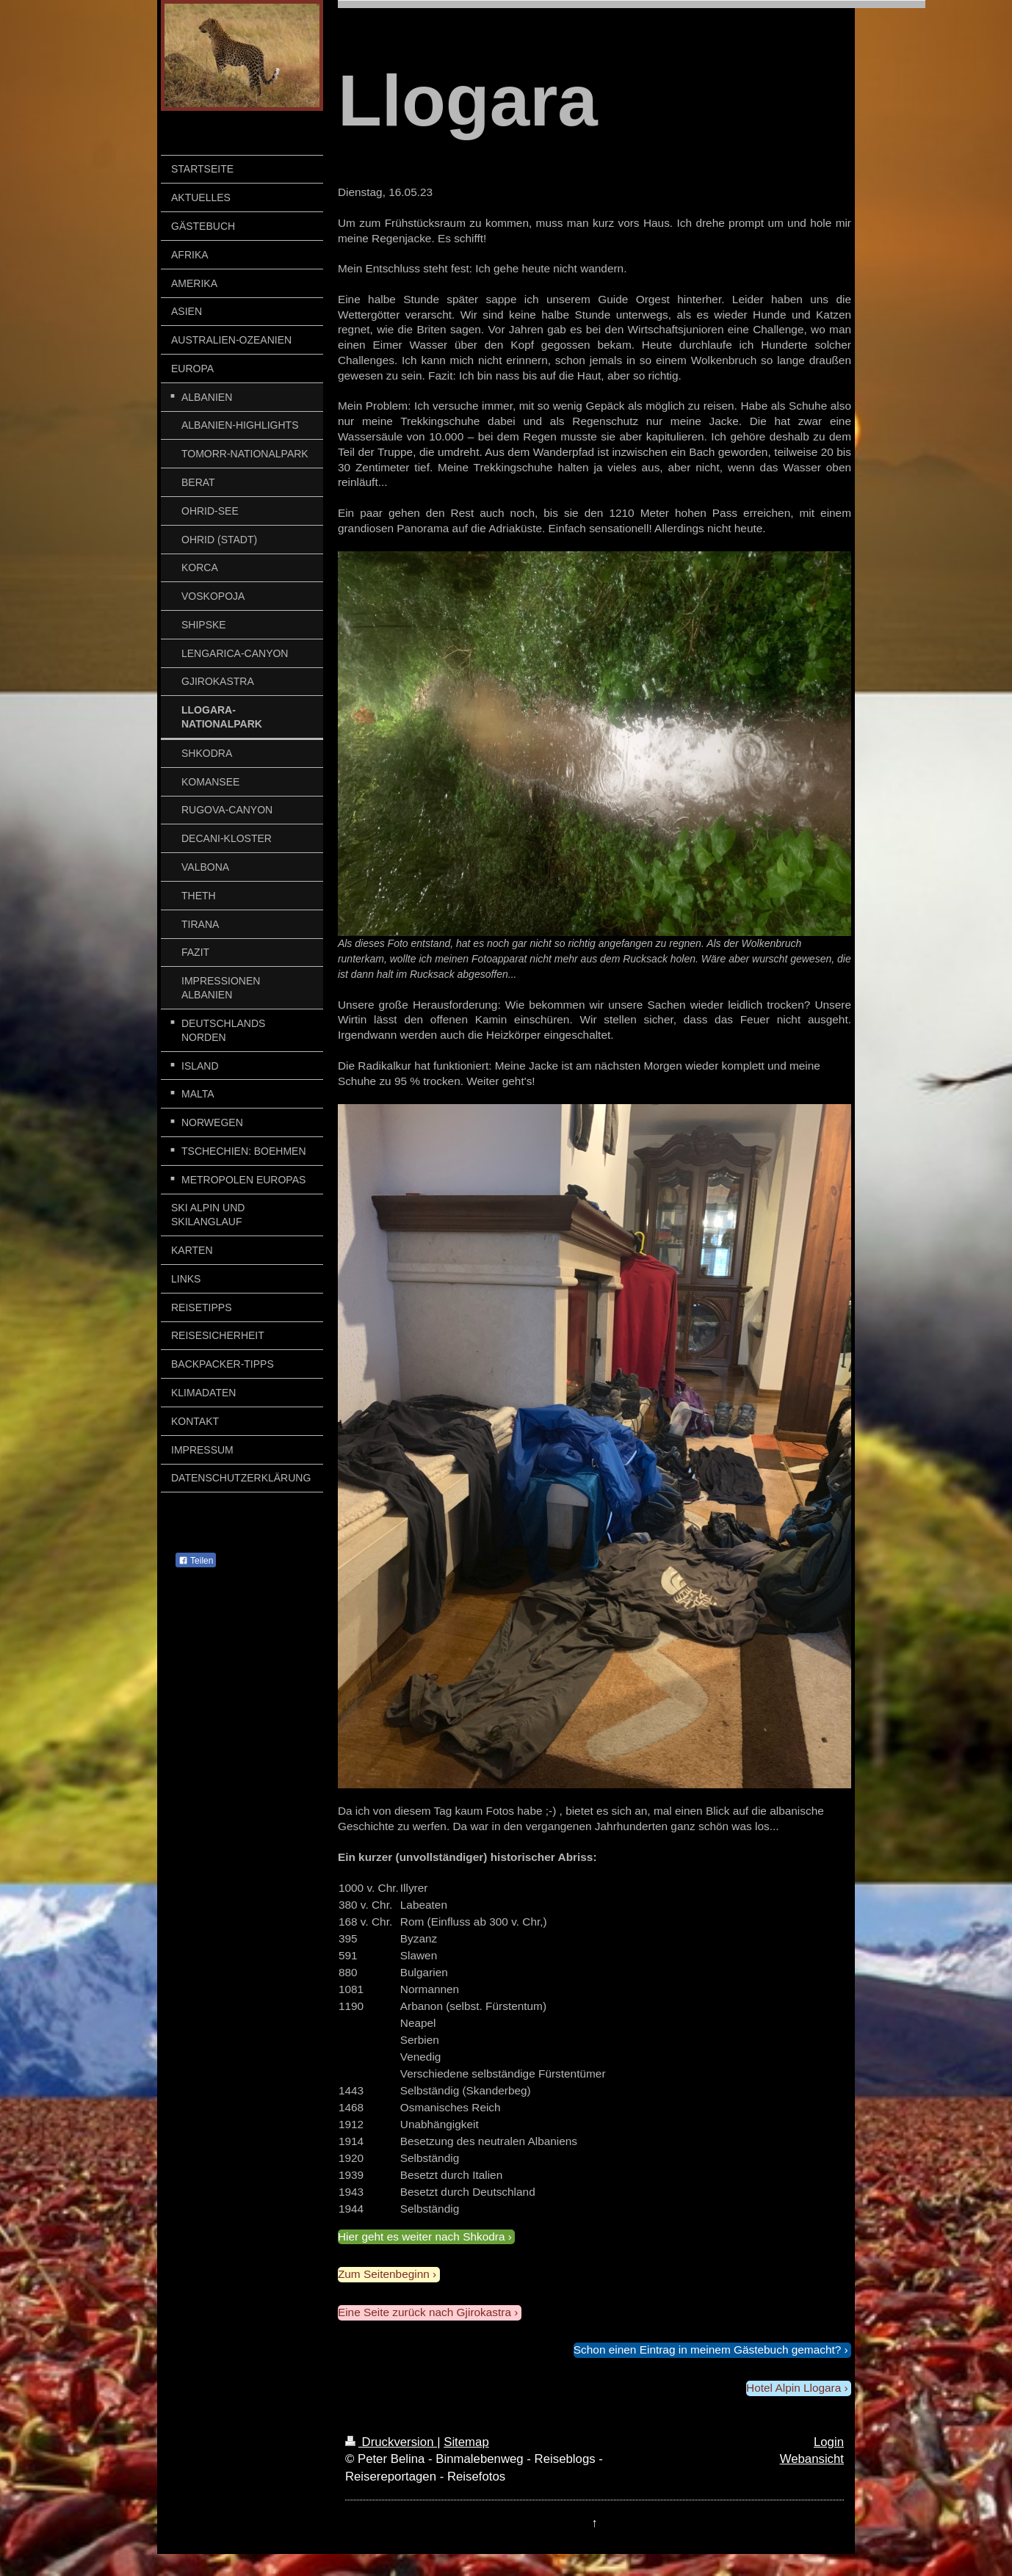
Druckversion (391, 2442)
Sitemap (466, 2442)
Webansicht (812, 2459)
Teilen (195, 1561)
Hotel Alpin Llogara (793, 2387)
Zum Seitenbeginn (384, 2274)
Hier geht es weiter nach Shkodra (421, 2236)
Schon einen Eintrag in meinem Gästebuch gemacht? (707, 2349)
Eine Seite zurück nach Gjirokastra (424, 2312)
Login (829, 2442)
